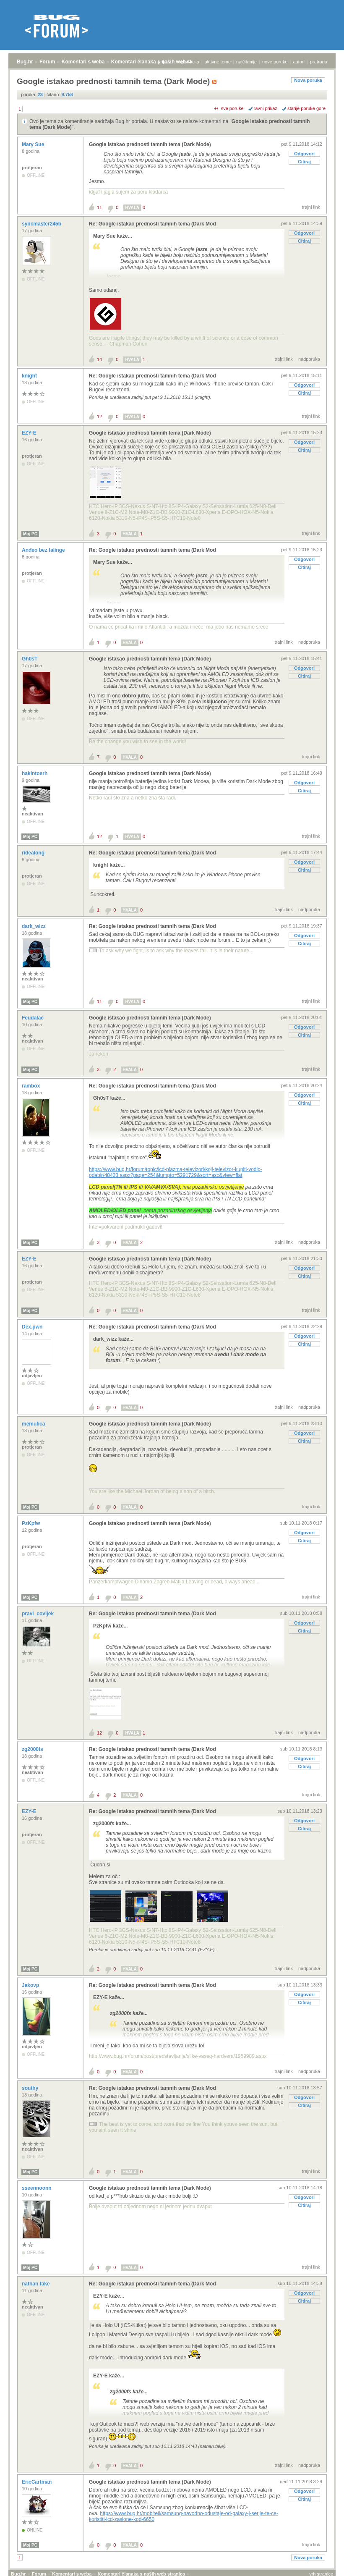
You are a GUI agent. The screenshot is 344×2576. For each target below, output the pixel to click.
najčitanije (246, 61)
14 (99, 359)
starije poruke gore (306, 108)
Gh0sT (30, 659)
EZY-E (30, 433)
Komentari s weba (83, 62)
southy (31, 2088)
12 (99, 416)
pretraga (318, 61)
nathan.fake (36, 2284)
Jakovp (31, 1985)
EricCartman (37, 2482)
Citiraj (304, 161)
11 (99, 207)
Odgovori (304, 153)
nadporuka (309, 359)
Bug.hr (25, 62)
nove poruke (275, 61)
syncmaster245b (42, 224)
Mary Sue (34, 144)
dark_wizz (34, 926)
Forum (47, 62)
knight (30, 376)
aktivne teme (218, 61)
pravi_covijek (38, 1614)
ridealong (34, 853)
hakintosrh (35, 773)
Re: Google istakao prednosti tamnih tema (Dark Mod (152, 224)
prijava (164, 61)
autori (299, 61)
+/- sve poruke (229, 108)
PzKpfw (32, 1523)
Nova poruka (308, 80)
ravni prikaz (265, 108)
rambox (32, 1086)
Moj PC (30, 534)
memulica (34, 1424)
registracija (188, 61)
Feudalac (33, 1018)
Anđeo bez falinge (44, 550)
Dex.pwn (33, 1327)
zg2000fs (33, 1749)
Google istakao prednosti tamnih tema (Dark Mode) (150, 144)
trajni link (311, 207)
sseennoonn (37, 2188)
